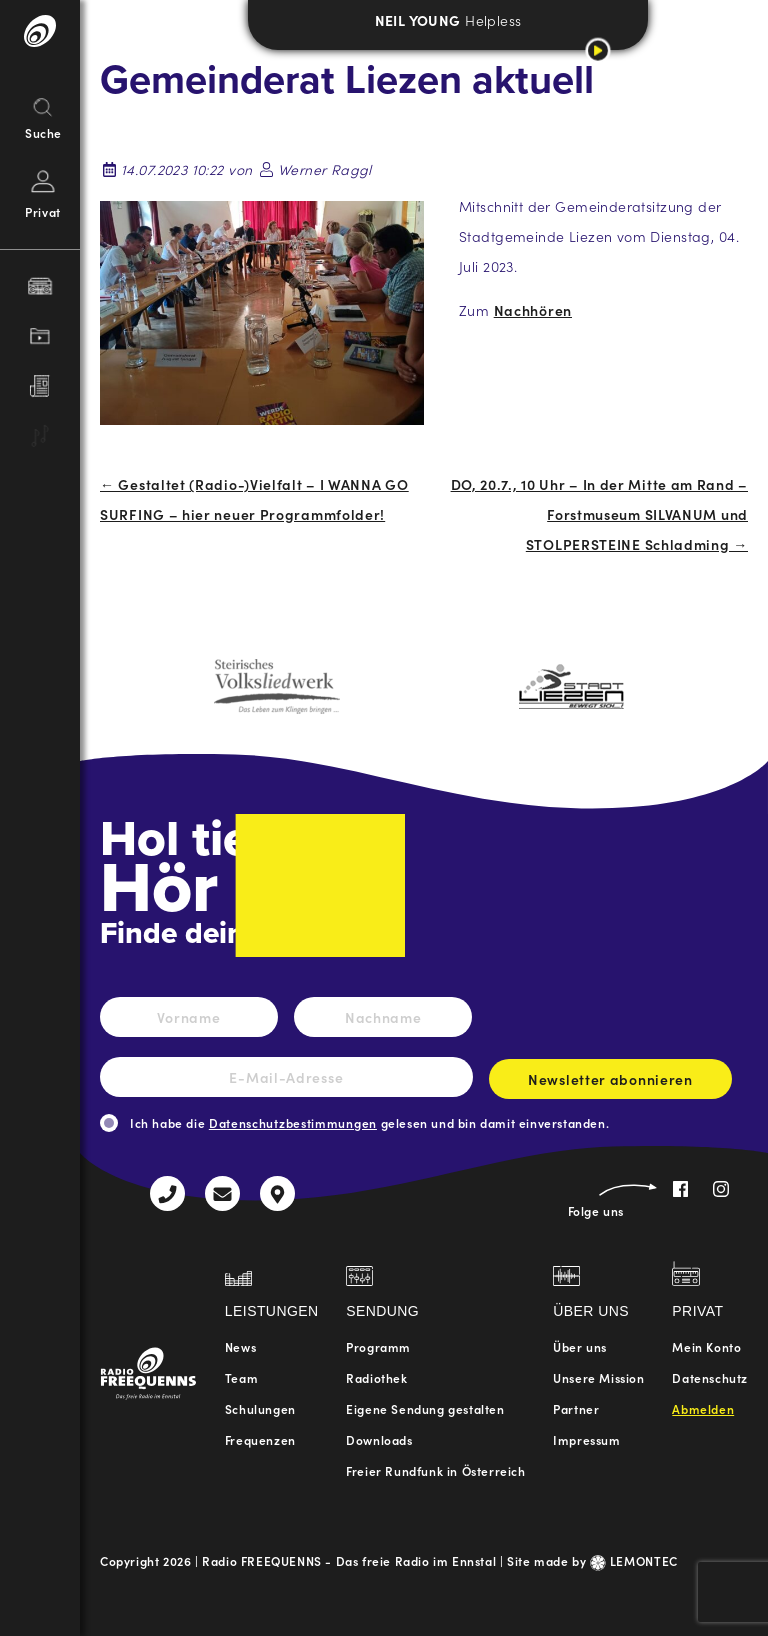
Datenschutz (710, 1377)
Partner (576, 1408)
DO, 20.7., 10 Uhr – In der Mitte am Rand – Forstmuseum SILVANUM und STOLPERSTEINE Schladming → (599, 514)
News (240, 1346)
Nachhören (533, 310)
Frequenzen (260, 1439)
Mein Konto (706, 1346)
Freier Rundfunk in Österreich (435, 1470)
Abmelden (703, 1408)
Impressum (586, 1439)
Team (241, 1377)
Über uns (580, 1346)
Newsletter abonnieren (610, 1084)
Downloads (379, 1439)
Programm (378, 1346)
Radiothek (376, 1377)
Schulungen (260, 1408)
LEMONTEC (634, 1560)
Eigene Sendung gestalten (425, 1408)
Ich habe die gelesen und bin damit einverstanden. (369, 1122)
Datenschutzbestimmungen (293, 1122)
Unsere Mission (598, 1377)
